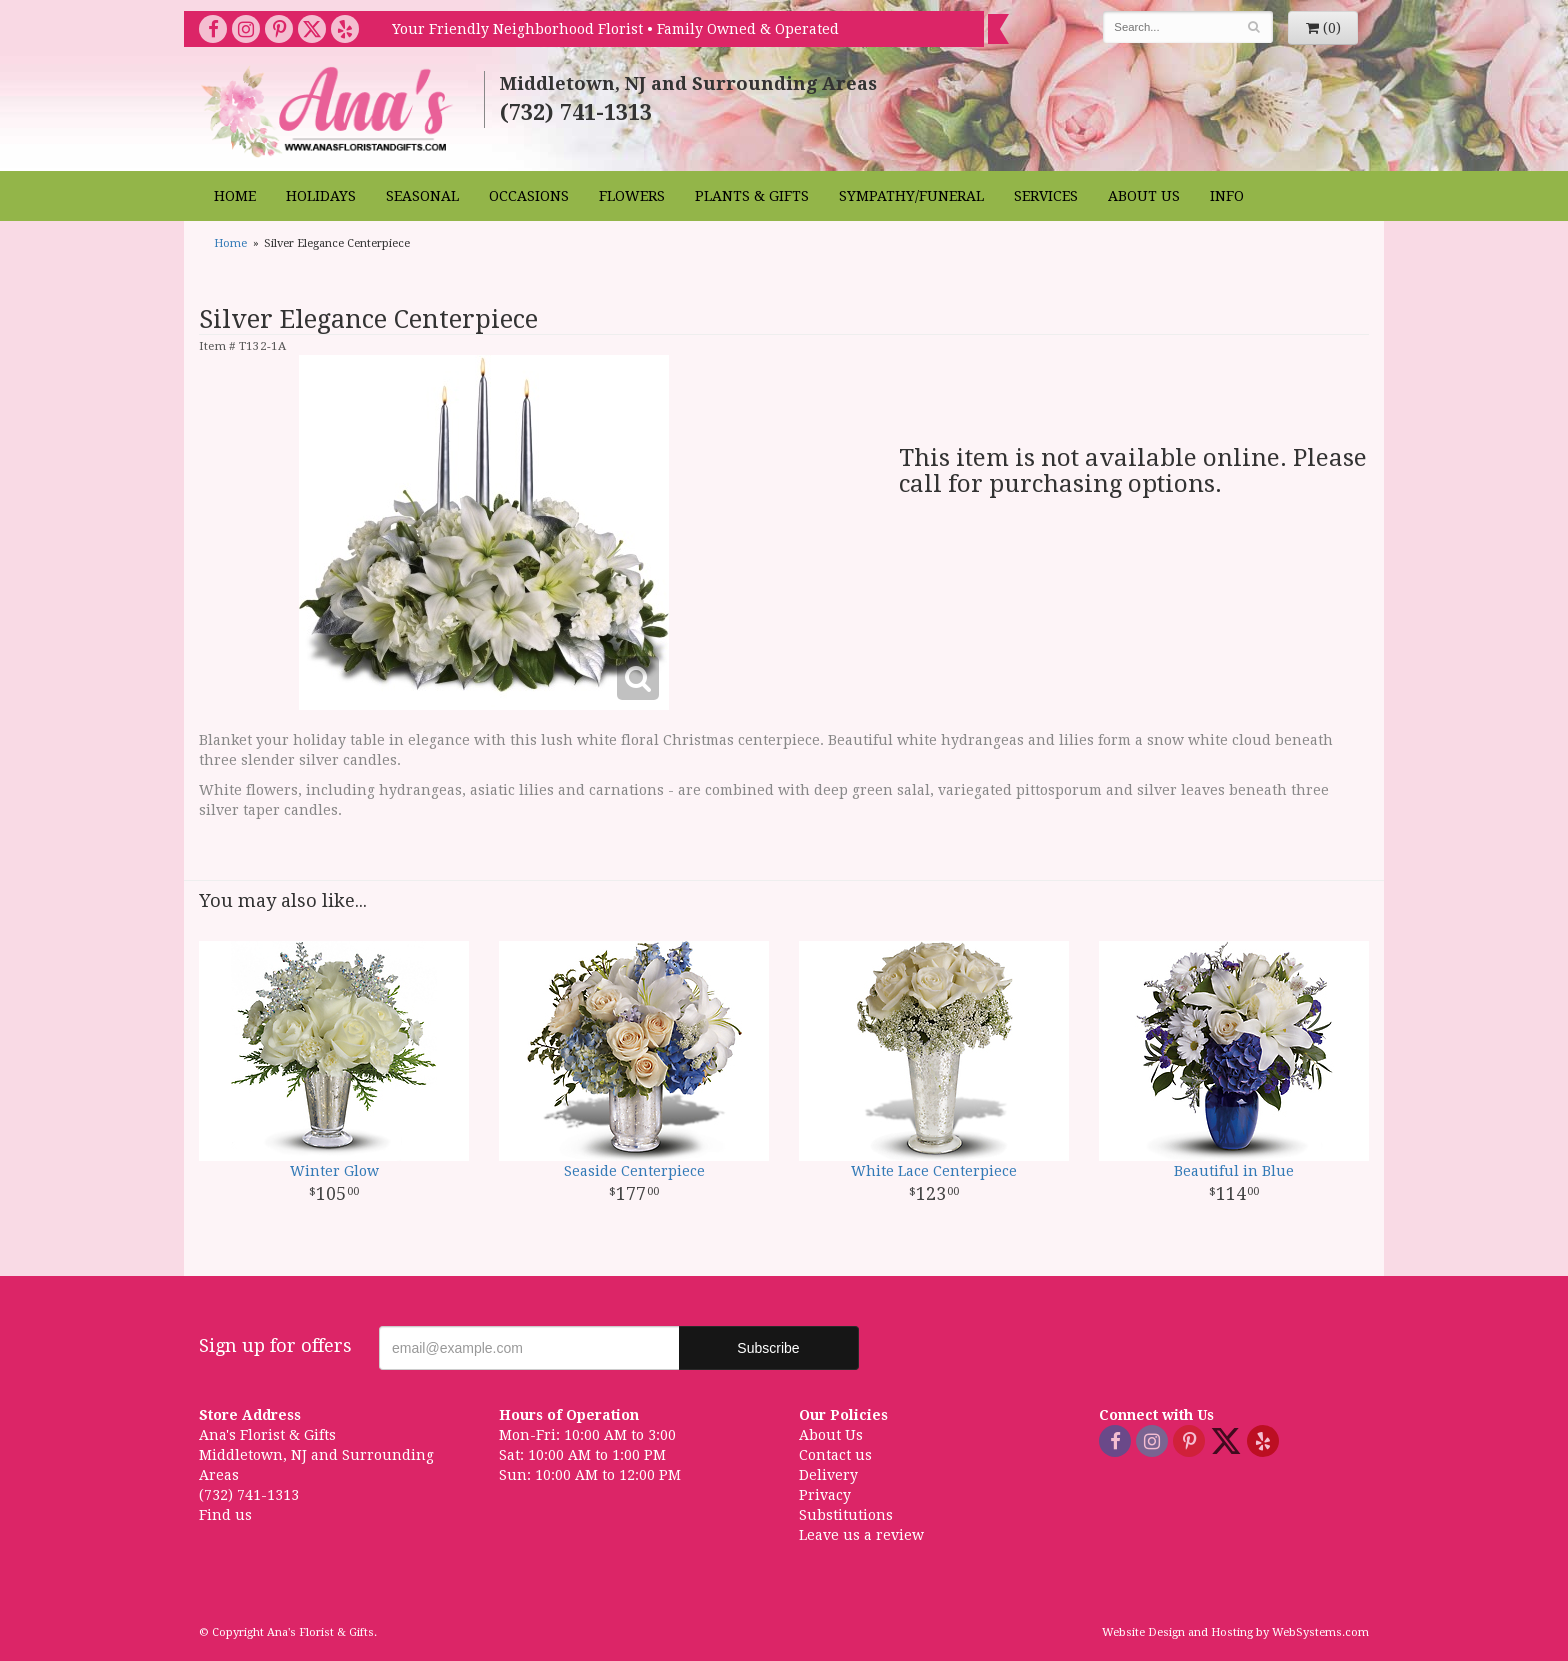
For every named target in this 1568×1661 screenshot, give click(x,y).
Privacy (825, 1495)
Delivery (828, 1475)
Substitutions (846, 1515)
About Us (1144, 196)
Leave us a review (861, 1535)
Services (1046, 196)
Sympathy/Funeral (911, 196)
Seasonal (422, 196)
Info (1227, 196)
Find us (225, 1515)
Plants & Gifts (752, 196)
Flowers (632, 196)
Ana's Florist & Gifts (329, 111)
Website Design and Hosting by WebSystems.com (1235, 1632)
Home (235, 196)
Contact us (835, 1455)
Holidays (321, 196)
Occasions (529, 196)
